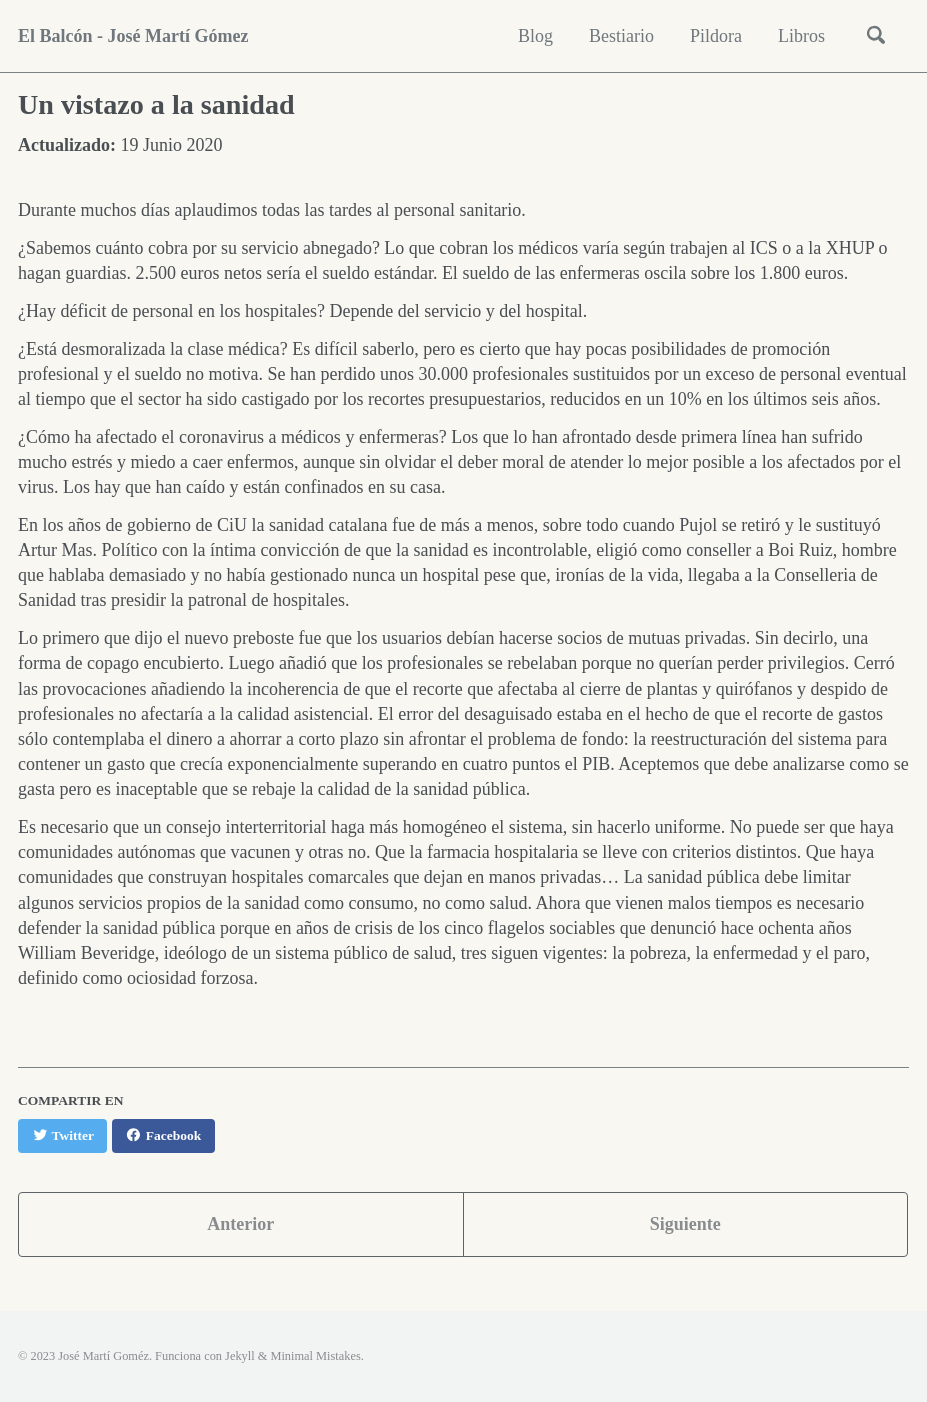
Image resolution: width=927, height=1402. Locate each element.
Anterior (240, 1224)
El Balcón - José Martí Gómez (133, 36)
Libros (801, 36)
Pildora (716, 36)
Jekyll (240, 1356)
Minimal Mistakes (315, 1356)
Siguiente (685, 1224)
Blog (535, 36)
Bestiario (621, 36)
